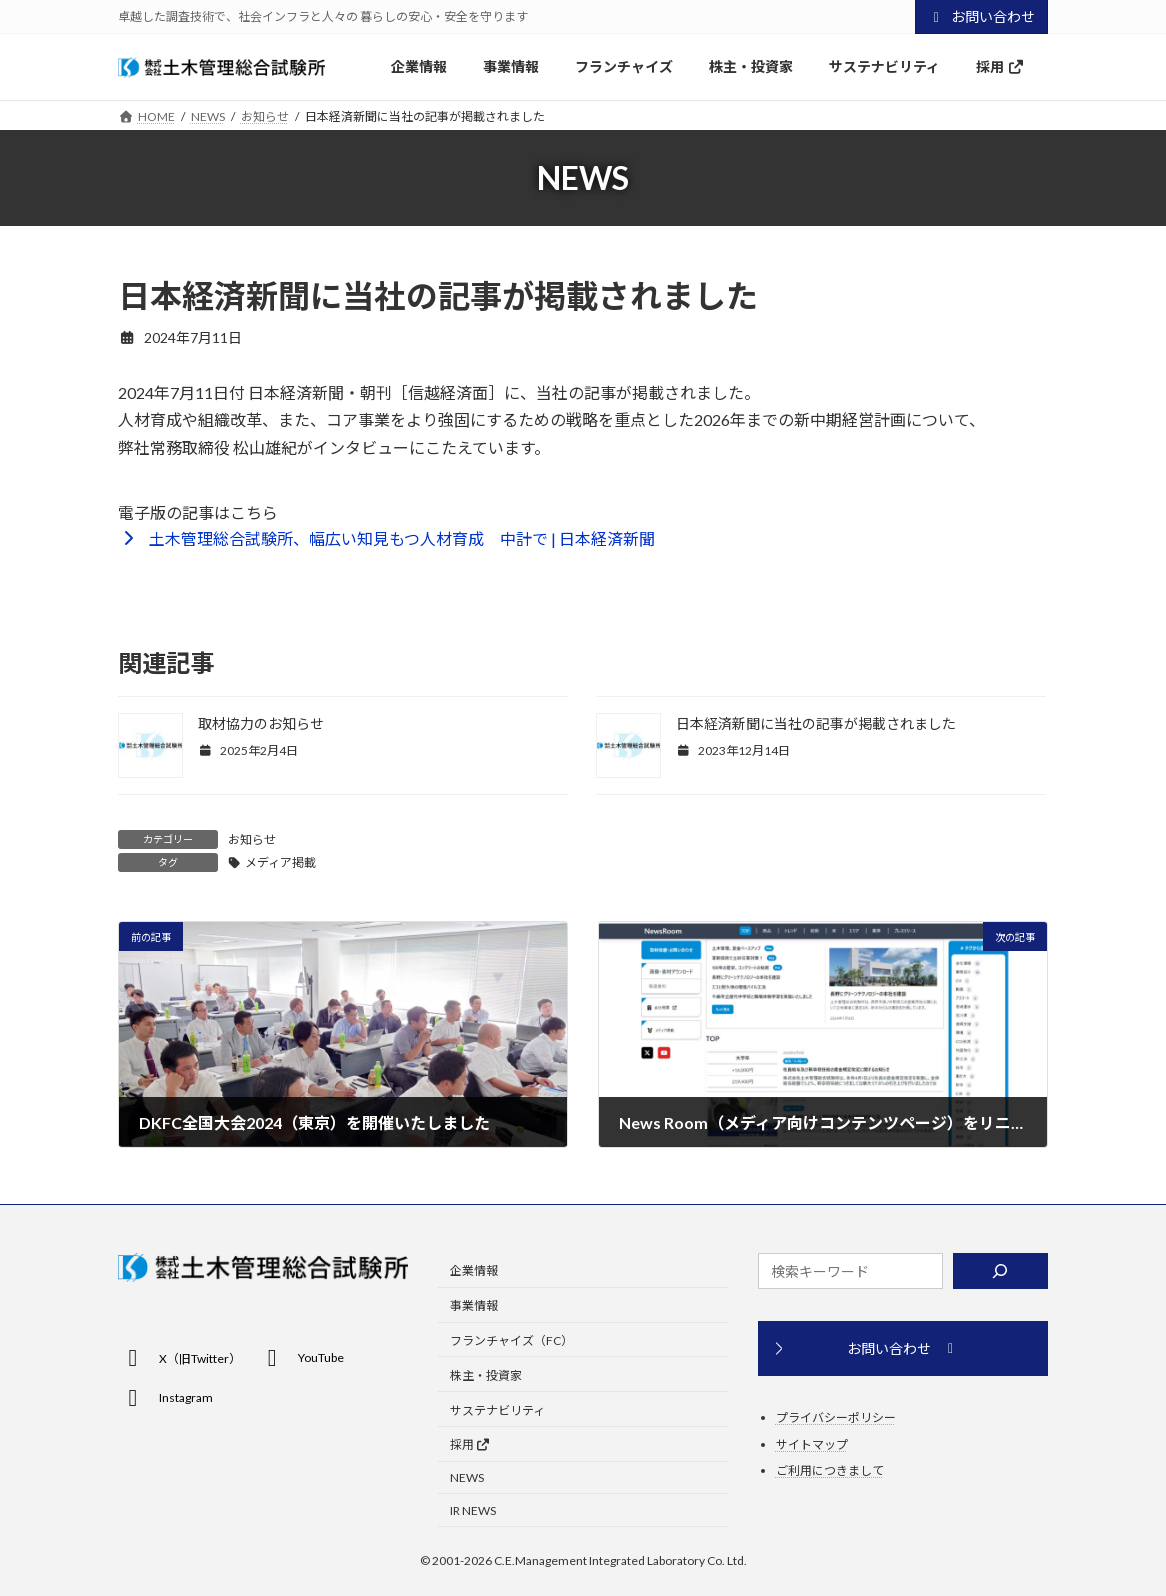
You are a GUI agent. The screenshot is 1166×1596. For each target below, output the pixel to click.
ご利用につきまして (830, 1470)
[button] (386, 537)
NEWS (467, 1477)
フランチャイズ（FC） (511, 1340)
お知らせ (252, 839)
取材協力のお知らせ (261, 723)
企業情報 (474, 1271)
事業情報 (474, 1305)
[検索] (1000, 1271)
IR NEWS (473, 1510)
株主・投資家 (486, 1375)
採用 (470, 1444)
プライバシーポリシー (836, 1417)
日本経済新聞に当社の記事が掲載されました (816, 723)
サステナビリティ (497, 1410)
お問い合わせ (982, 16)
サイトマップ (812, 1444)
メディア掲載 (280, 862)
